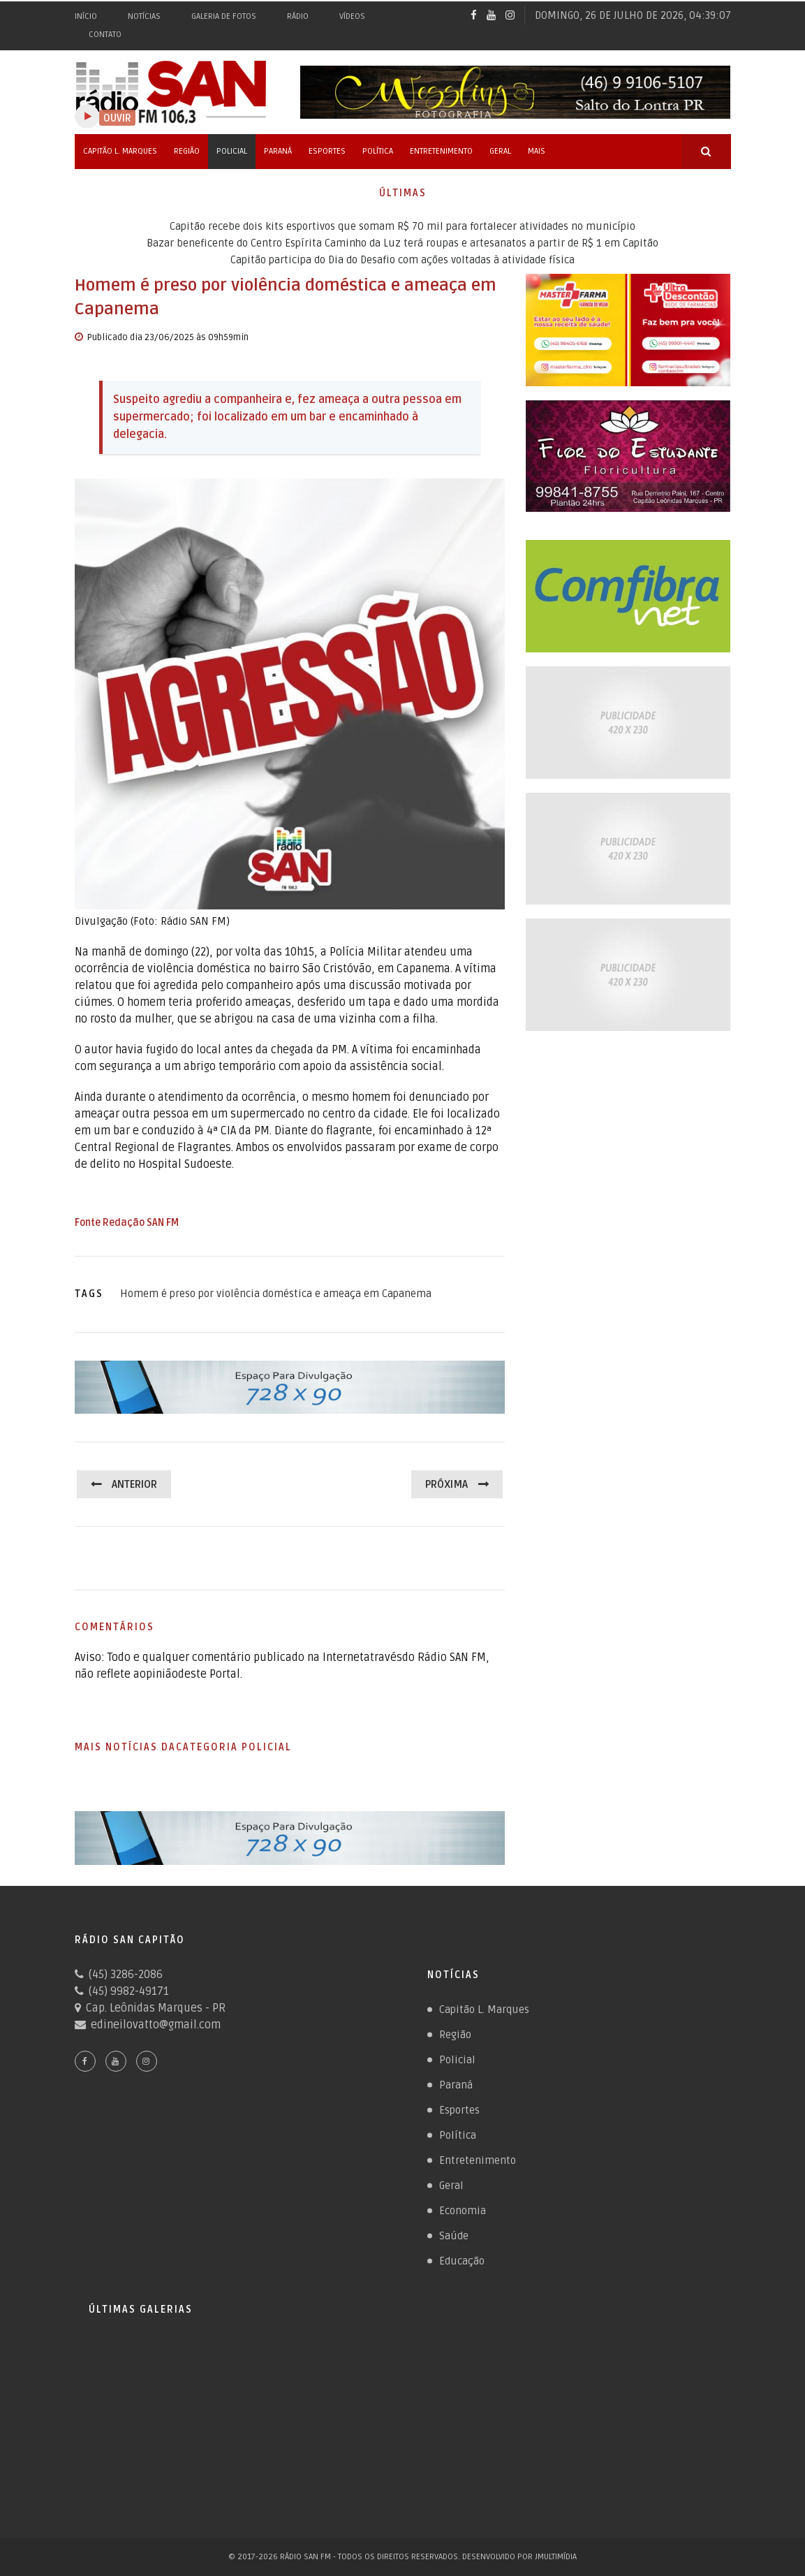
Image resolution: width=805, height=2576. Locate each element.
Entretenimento (441, 151)
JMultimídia (556, 2557)
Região (187, 151)
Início (86, 16)
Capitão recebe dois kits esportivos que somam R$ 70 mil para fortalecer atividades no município (402, 226)
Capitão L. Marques (120, 151)
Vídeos (352, 16)
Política (377, 151)
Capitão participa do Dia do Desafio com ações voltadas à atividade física (402, 260)
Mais (536, 151)
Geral (500, 151)
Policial (231, 151)
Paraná (278, 151)
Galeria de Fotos (223, 16)
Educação (462, 2261)
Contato (105, 34)
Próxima (446, 1484)
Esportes (327, 151)
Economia (462, 2210)
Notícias (144, 16)
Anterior (134, 1484)
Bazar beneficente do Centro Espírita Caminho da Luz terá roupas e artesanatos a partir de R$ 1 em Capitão (402, 243)
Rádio (298, 16)
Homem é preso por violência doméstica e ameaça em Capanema (275, 1293)
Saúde (453, 2236)
